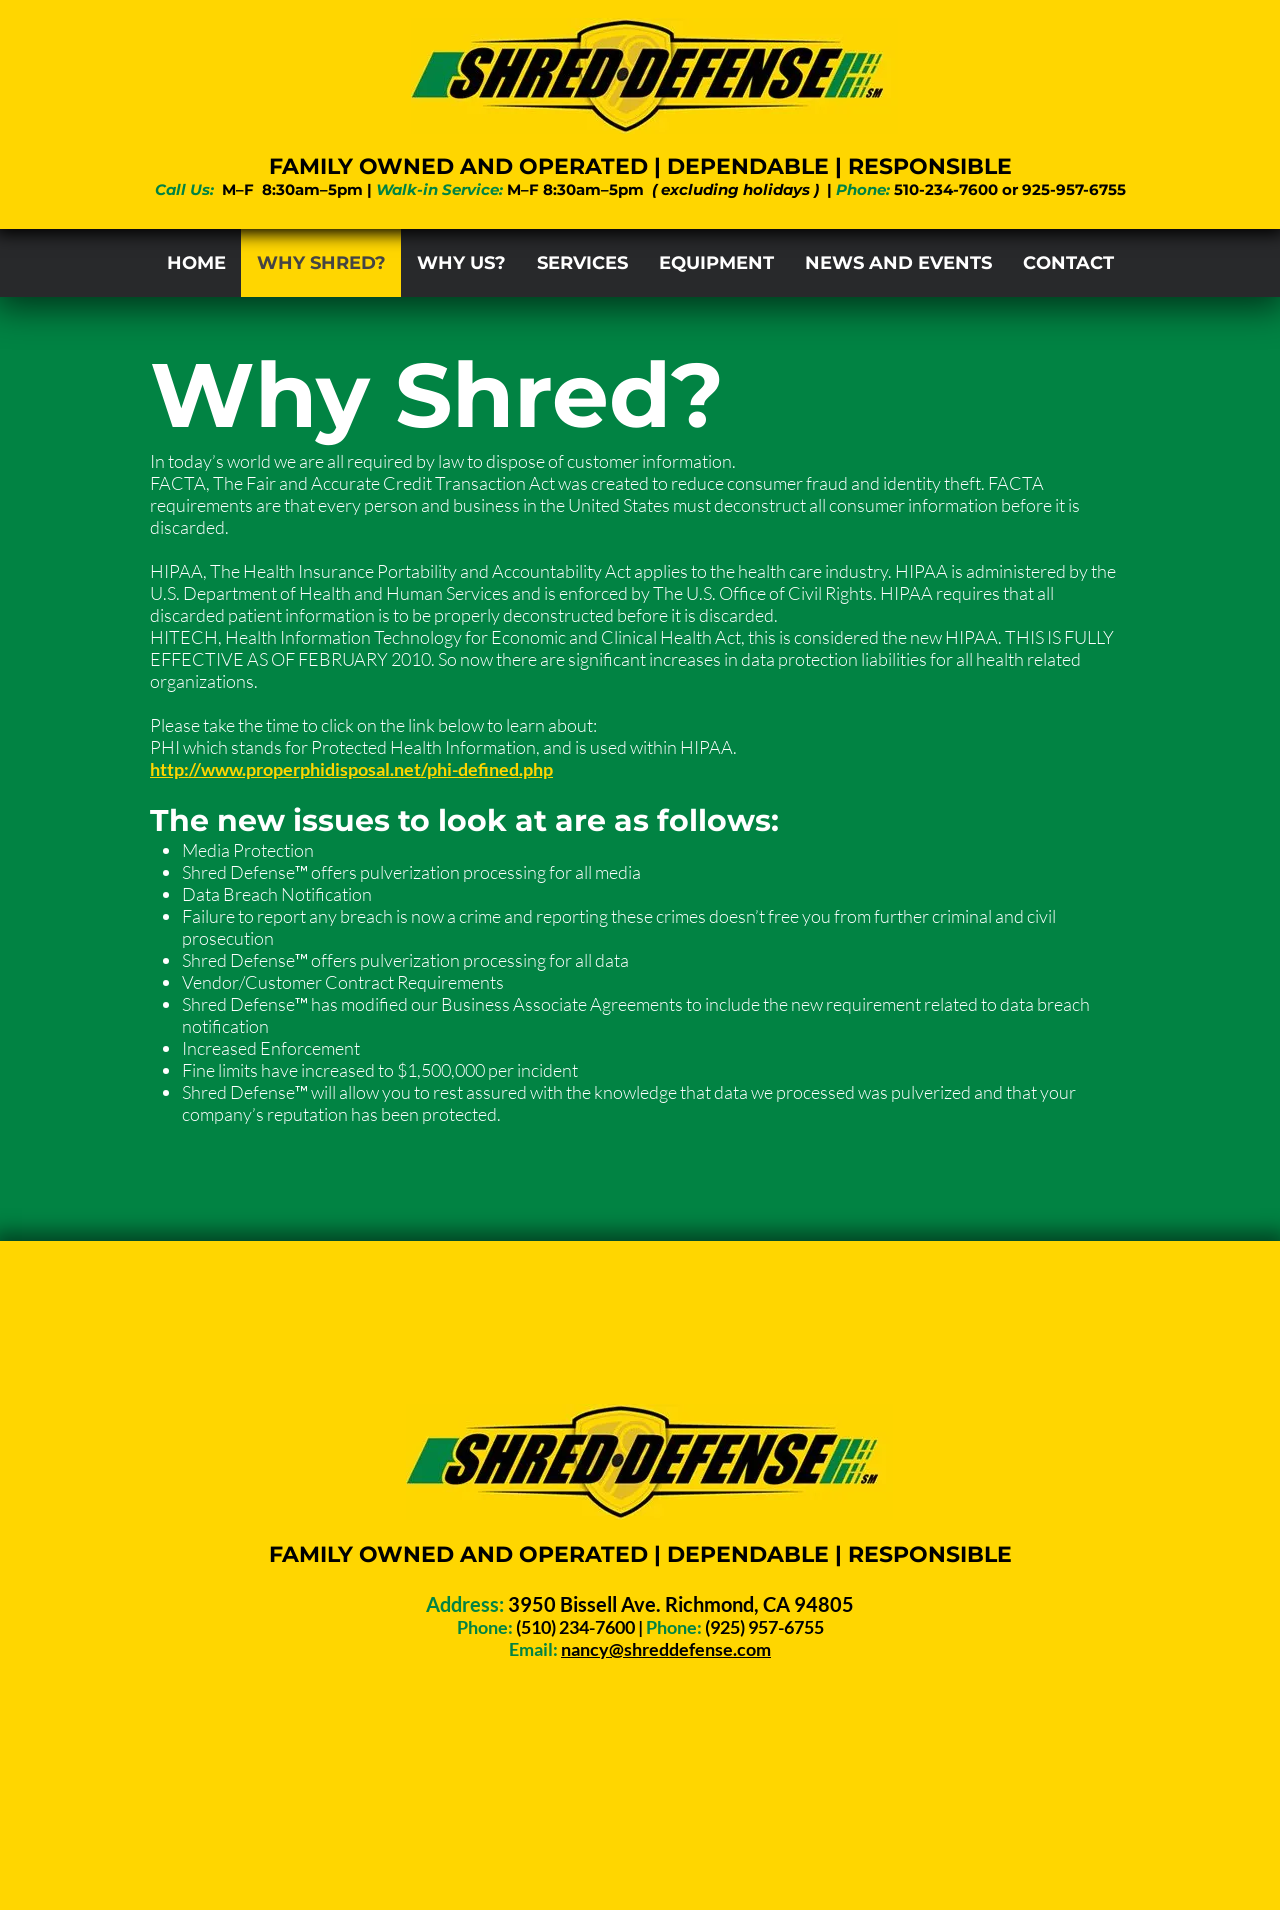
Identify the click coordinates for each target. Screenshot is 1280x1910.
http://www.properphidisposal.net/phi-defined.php (351, 769)
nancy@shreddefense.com (666, 1649)
